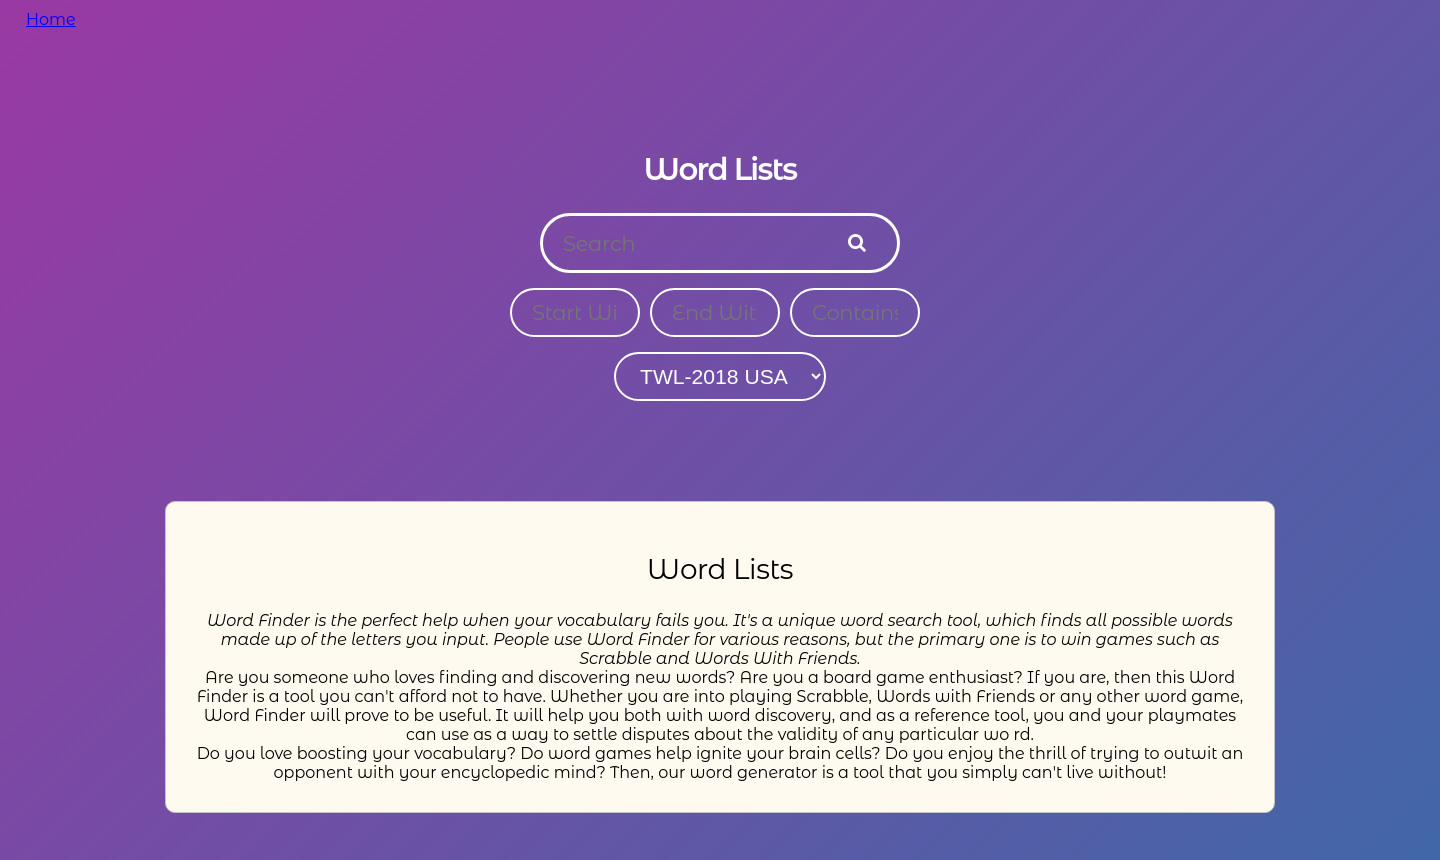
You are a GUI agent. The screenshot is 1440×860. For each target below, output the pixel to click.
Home (51, 19)
